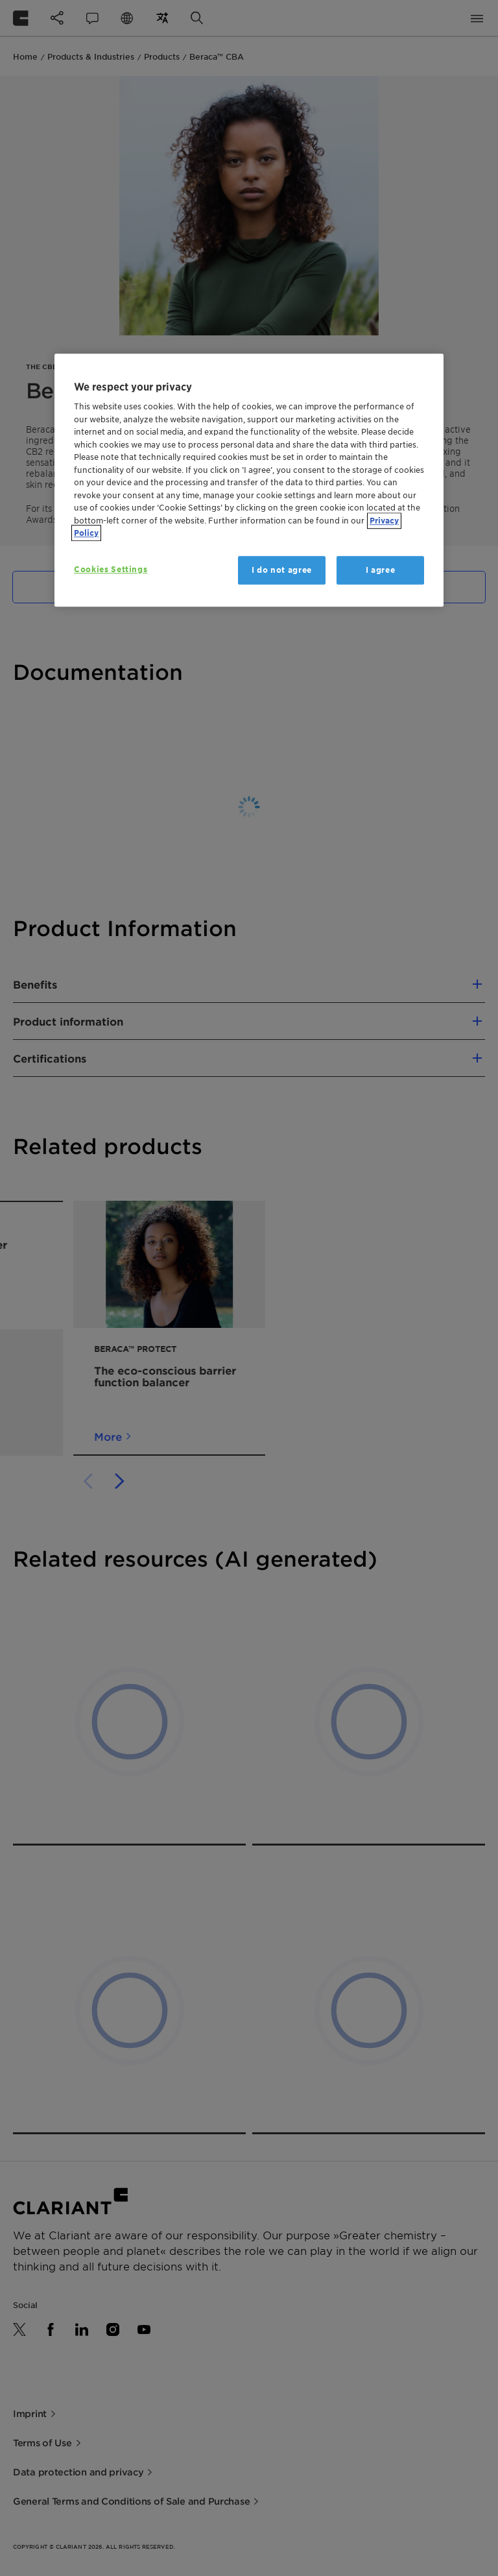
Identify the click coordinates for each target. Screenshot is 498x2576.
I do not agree (282, 569)
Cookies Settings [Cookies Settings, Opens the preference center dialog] (110, 569)
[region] (249, 480)
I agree (381, 569)
